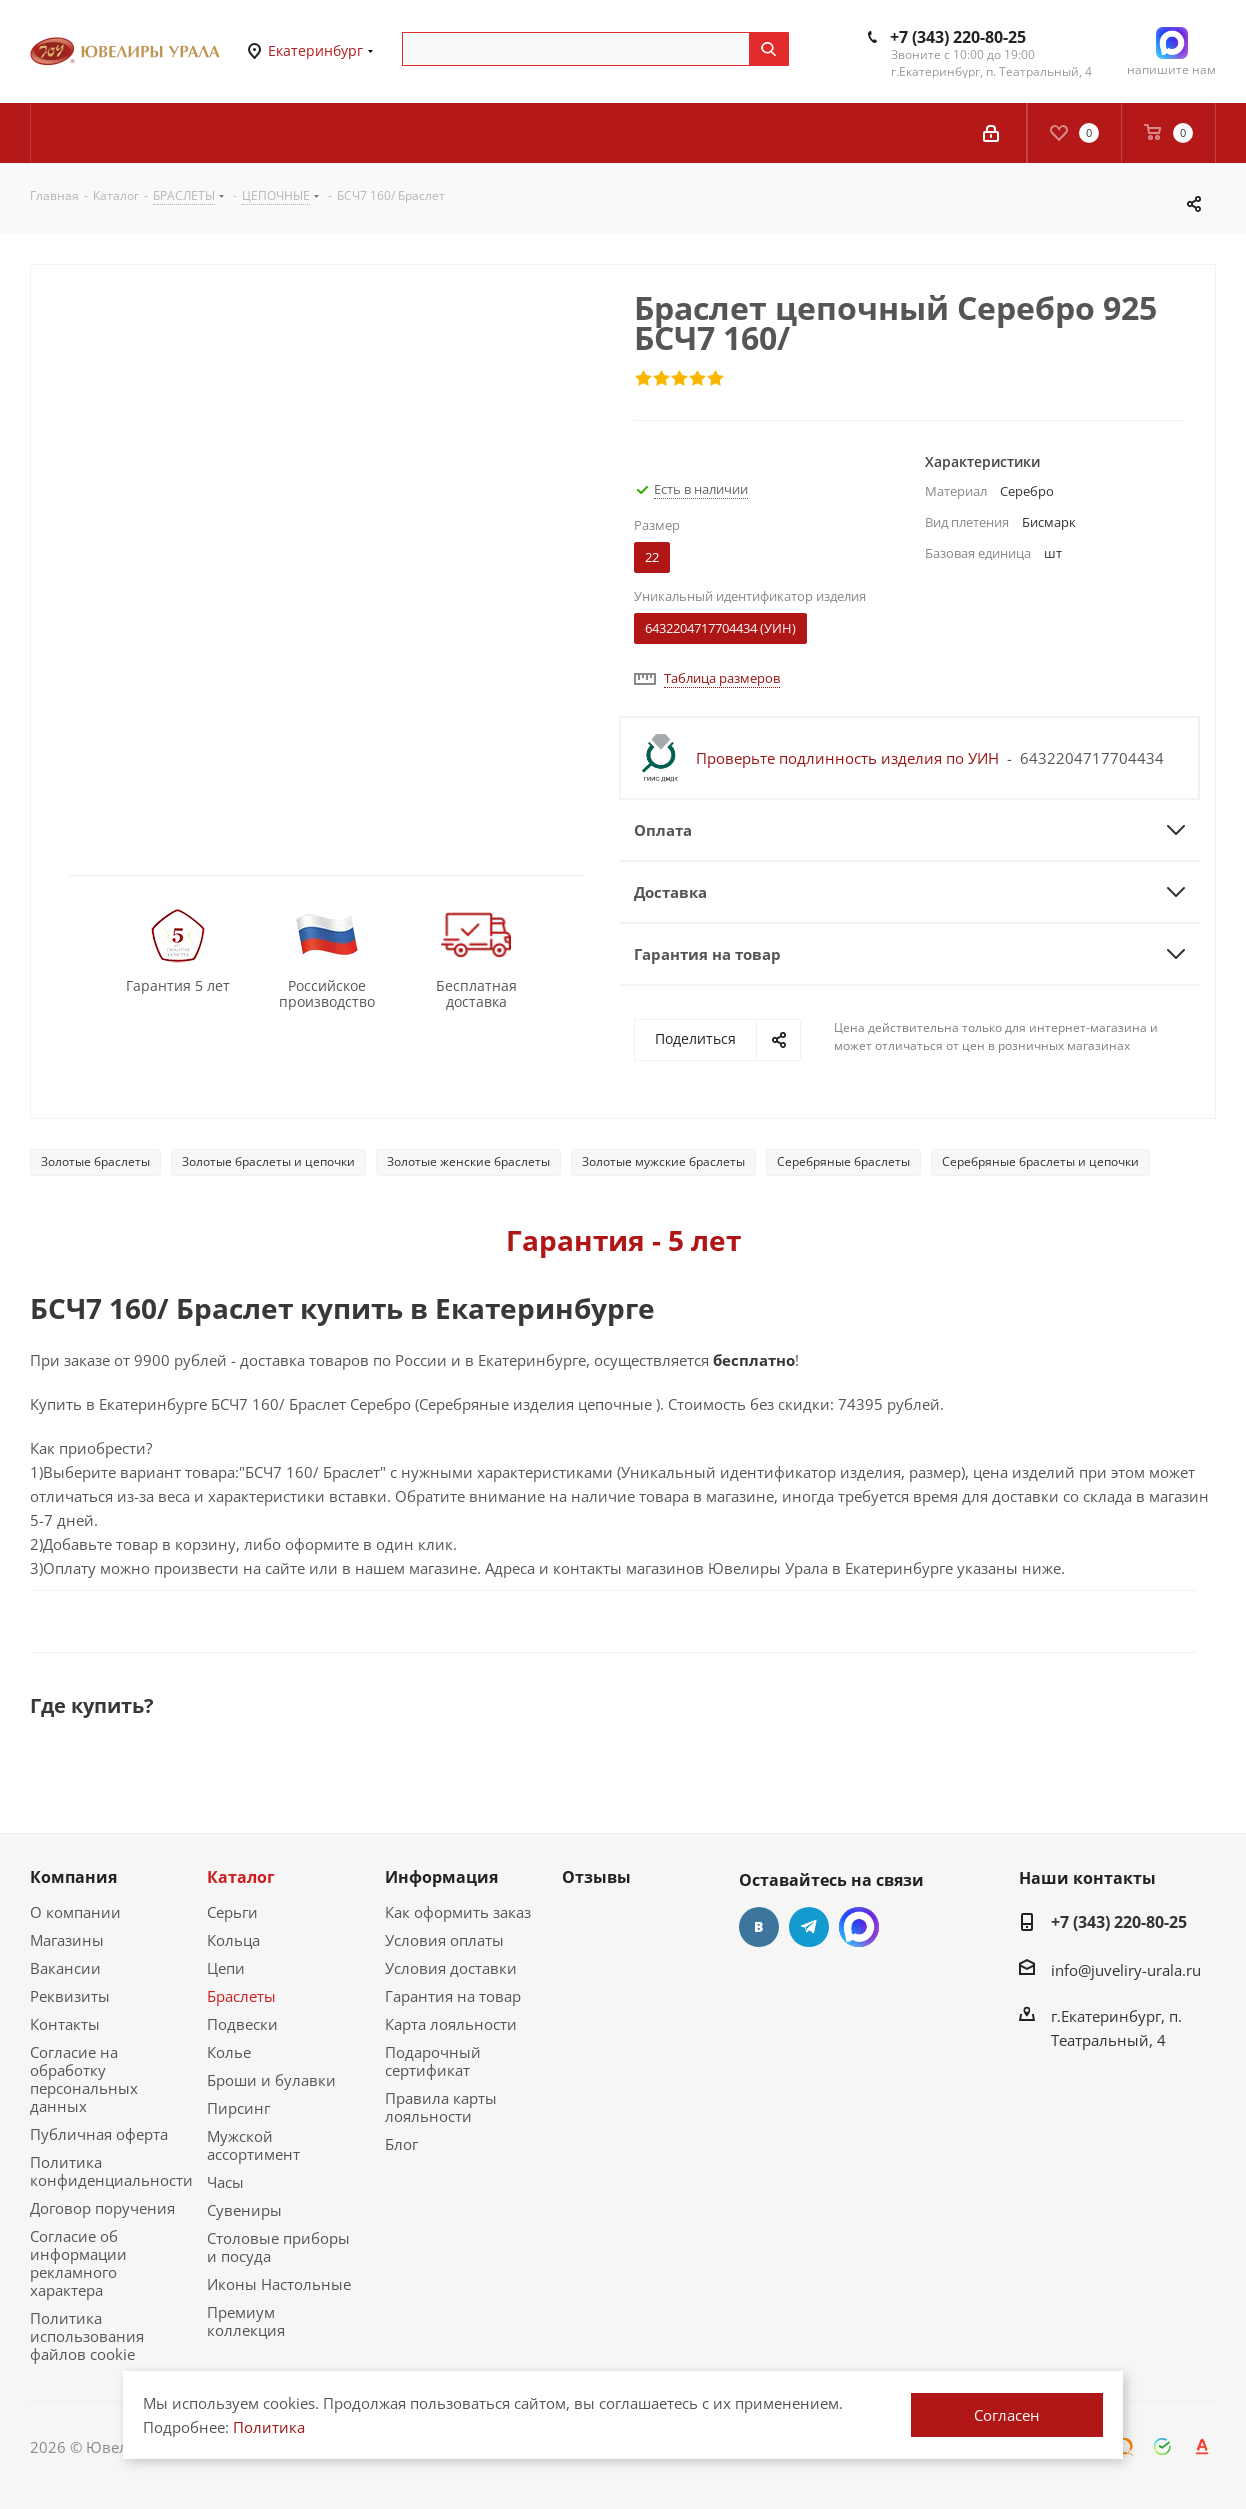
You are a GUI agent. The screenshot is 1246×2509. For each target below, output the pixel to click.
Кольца (233, 1940)
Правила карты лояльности (441, 2107)
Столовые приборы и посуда (278, 2247)
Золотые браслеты (95, 1161)
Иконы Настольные (279, 2284)
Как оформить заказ (458, 1912)
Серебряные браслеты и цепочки (1040, 1161)
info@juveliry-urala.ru (1126, 1970)
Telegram (809, 1927)
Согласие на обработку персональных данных (84, 2079)
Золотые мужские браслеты (663, 1161)
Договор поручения (102, 2208)
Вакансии (65, 1968)
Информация (441, 1877)
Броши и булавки (271, 2080)
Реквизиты (70, 1996)
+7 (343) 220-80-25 (958, 37)
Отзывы (596, 1877)
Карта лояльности (451, 2024)
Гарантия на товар (453, 1996)
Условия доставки (451, 1968)
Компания (73, 1877)
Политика (269, 2427)
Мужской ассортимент (253, 2145)
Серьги (232, 1912)
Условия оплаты (444, 1940)
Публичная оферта (99, 2134)
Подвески (242, 2024)
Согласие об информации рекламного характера (78, 2263)
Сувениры (244, 2210)
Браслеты (241, 1996)
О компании (75, 1912)
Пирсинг (238, 2108)
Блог (401, 2144)
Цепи (226, 1968)
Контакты (65, 2024)
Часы (225, 2182)
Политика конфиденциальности (111, 2171)
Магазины (67, 1940)
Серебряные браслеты (843, 1161)
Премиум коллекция (246, 2321)
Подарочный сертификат (433, 2061)
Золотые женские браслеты (468, 1161)
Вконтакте (759, 1927)
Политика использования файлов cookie (87, 2336)
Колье (229, 2052)
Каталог (241, 1877)
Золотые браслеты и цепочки (268, 1161)
